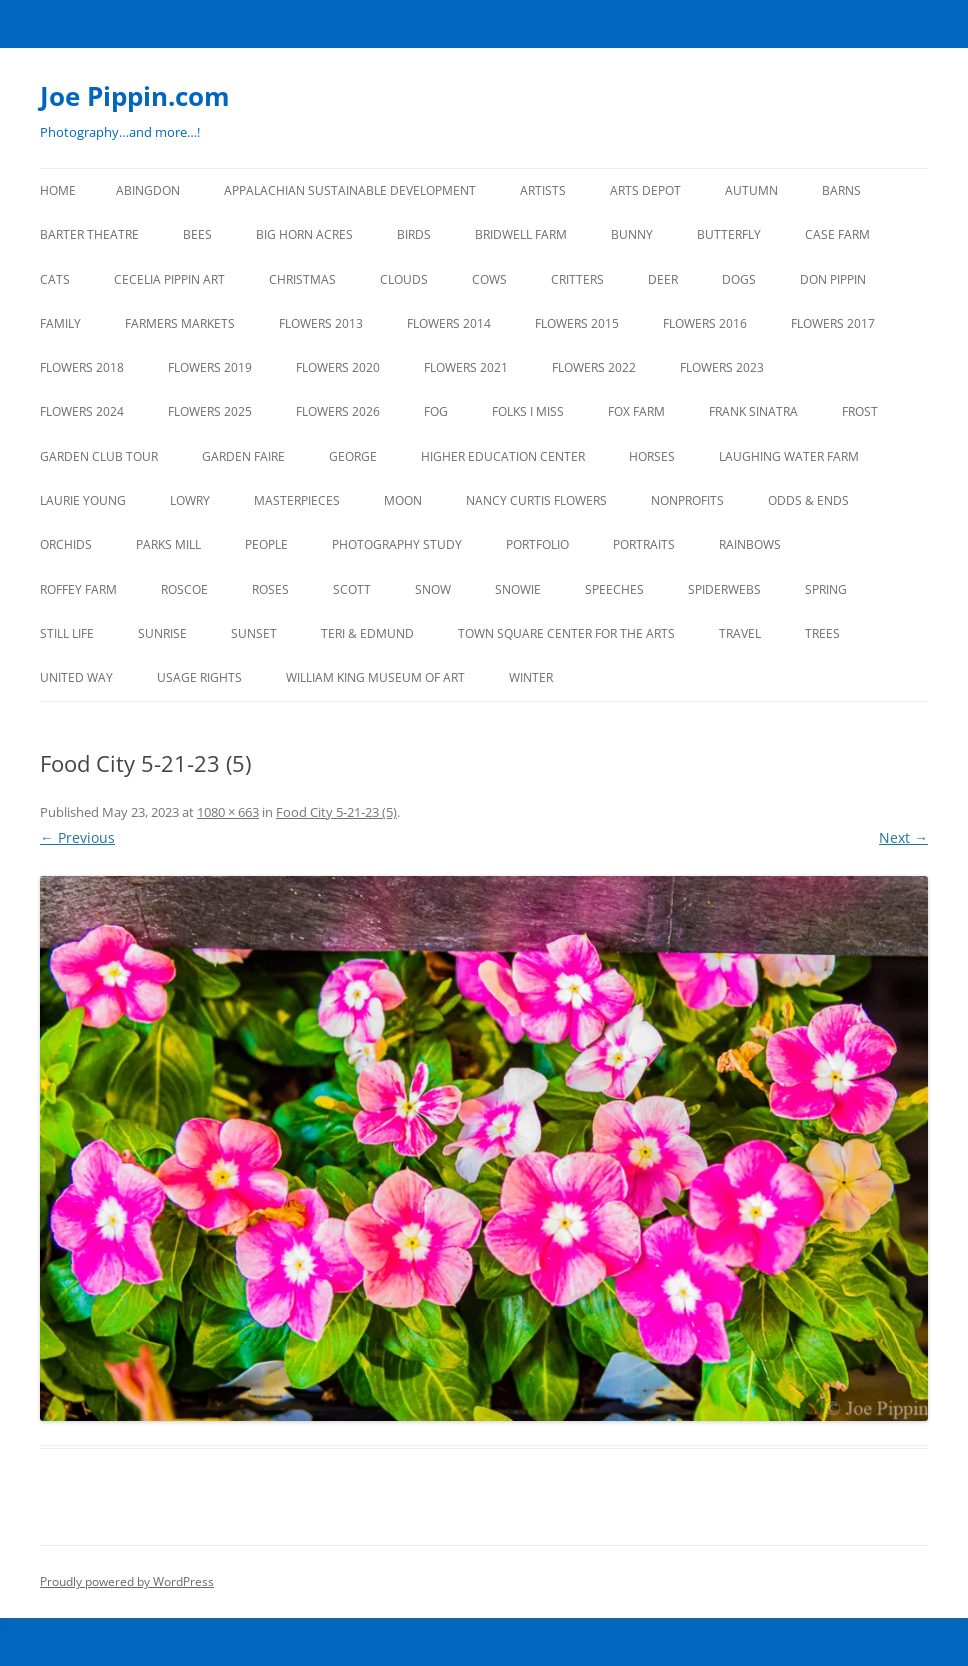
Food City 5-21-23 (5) (336, 812)
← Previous (77, 837)
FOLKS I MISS (528, 411)
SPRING (826, 589)
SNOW (433, 589)
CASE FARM (837, 234)
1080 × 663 (228, 812)
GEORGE (353, 456)
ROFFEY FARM (78, 589)
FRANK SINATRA (753, 411)
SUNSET (254, 633)
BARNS (841, 190)
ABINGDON (148, 190)
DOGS (739, 279)
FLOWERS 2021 (466, 367)
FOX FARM (636, 411)
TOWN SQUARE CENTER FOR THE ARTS (566, 633)
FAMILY (60, 323)
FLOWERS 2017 (833, 323)
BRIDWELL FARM (521, 234)
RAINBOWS (750, 544)
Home (58, 190)
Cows (489, 279)
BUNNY (632, 234)
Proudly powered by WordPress (127, 1581)
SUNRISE (162, 633)
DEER (663, 279)
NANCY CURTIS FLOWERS (536, 500)
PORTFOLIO (537, 544)
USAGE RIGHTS (199, 677)
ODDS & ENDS (808, 500)
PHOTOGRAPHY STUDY (397, 544)
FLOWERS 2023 (722, 367)
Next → (903, 837)
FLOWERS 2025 (210, 411)
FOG (436, 411)
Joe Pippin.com (135, 96)
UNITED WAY (76, 677)
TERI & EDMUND (367, 633)
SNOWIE (518, 589)
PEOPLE (266, 544)
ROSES (270, 589)
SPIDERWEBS (724, 589)
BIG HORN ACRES (304, 234)
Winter (531, 677)
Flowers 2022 (594, 367)
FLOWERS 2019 (210, 367)
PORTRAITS (644, 544)
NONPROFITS (687, 500)
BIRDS (414, 234)
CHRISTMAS (302, 279)
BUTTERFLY (729, 234)
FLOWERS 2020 (338, 367)
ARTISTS (543, 190)
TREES (822, 633)
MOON (403, 500)
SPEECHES (614, 589)
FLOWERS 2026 (338, 411)
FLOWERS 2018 (82, 367)
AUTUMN (751, 190)
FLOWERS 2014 (449, 323)
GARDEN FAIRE (243, 456)
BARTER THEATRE (89, 234)
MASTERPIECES (297, 500)
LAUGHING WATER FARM (789, 456)
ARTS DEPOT (645, 190)
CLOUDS (404, 279)
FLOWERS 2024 (82, 411)
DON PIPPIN (833, 279)
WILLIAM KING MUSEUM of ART (375, 677)
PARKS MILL (168, 544)
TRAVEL (740, 633)
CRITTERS (577, 279)
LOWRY (190, 500)
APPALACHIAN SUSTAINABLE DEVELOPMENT (350, 190)
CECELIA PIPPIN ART (169, 279)
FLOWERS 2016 (705, 323)
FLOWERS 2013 (321, 323)
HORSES (652, 456)
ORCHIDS (66, 544)
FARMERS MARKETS (180, 323)
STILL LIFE (67, 633)
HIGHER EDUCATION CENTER (503, 456)
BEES (197, 234)
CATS (55, 279)
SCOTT (352, 589)
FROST (860, 411)
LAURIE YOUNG (83, 500)
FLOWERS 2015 (577, 323)
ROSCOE (184, 589)
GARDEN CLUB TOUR (99, 456)
